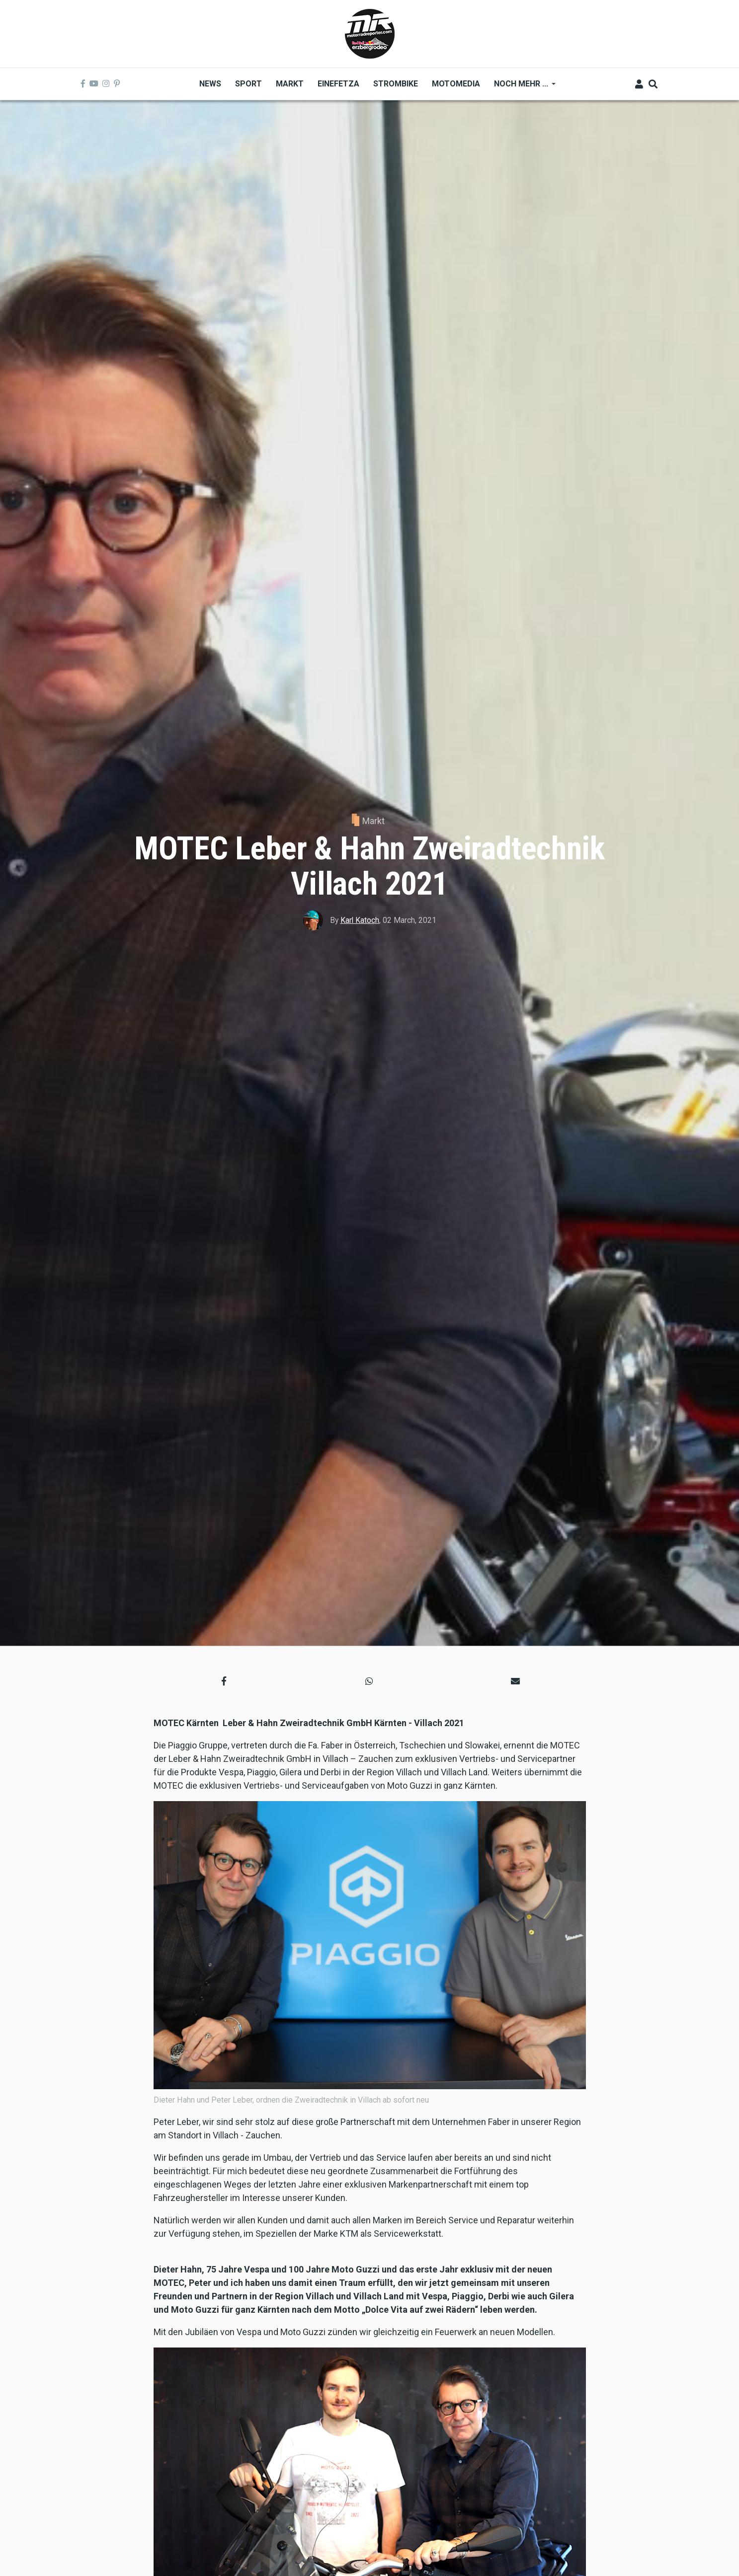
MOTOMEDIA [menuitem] (456, 83)
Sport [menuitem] (248, 83)
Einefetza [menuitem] (338, 83)
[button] (224, 1681)
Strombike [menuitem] (395, 83)
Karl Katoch (359, 920)
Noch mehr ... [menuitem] (521, 87)
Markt (373, 821)
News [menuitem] (210, 83)
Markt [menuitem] (290, 83)
